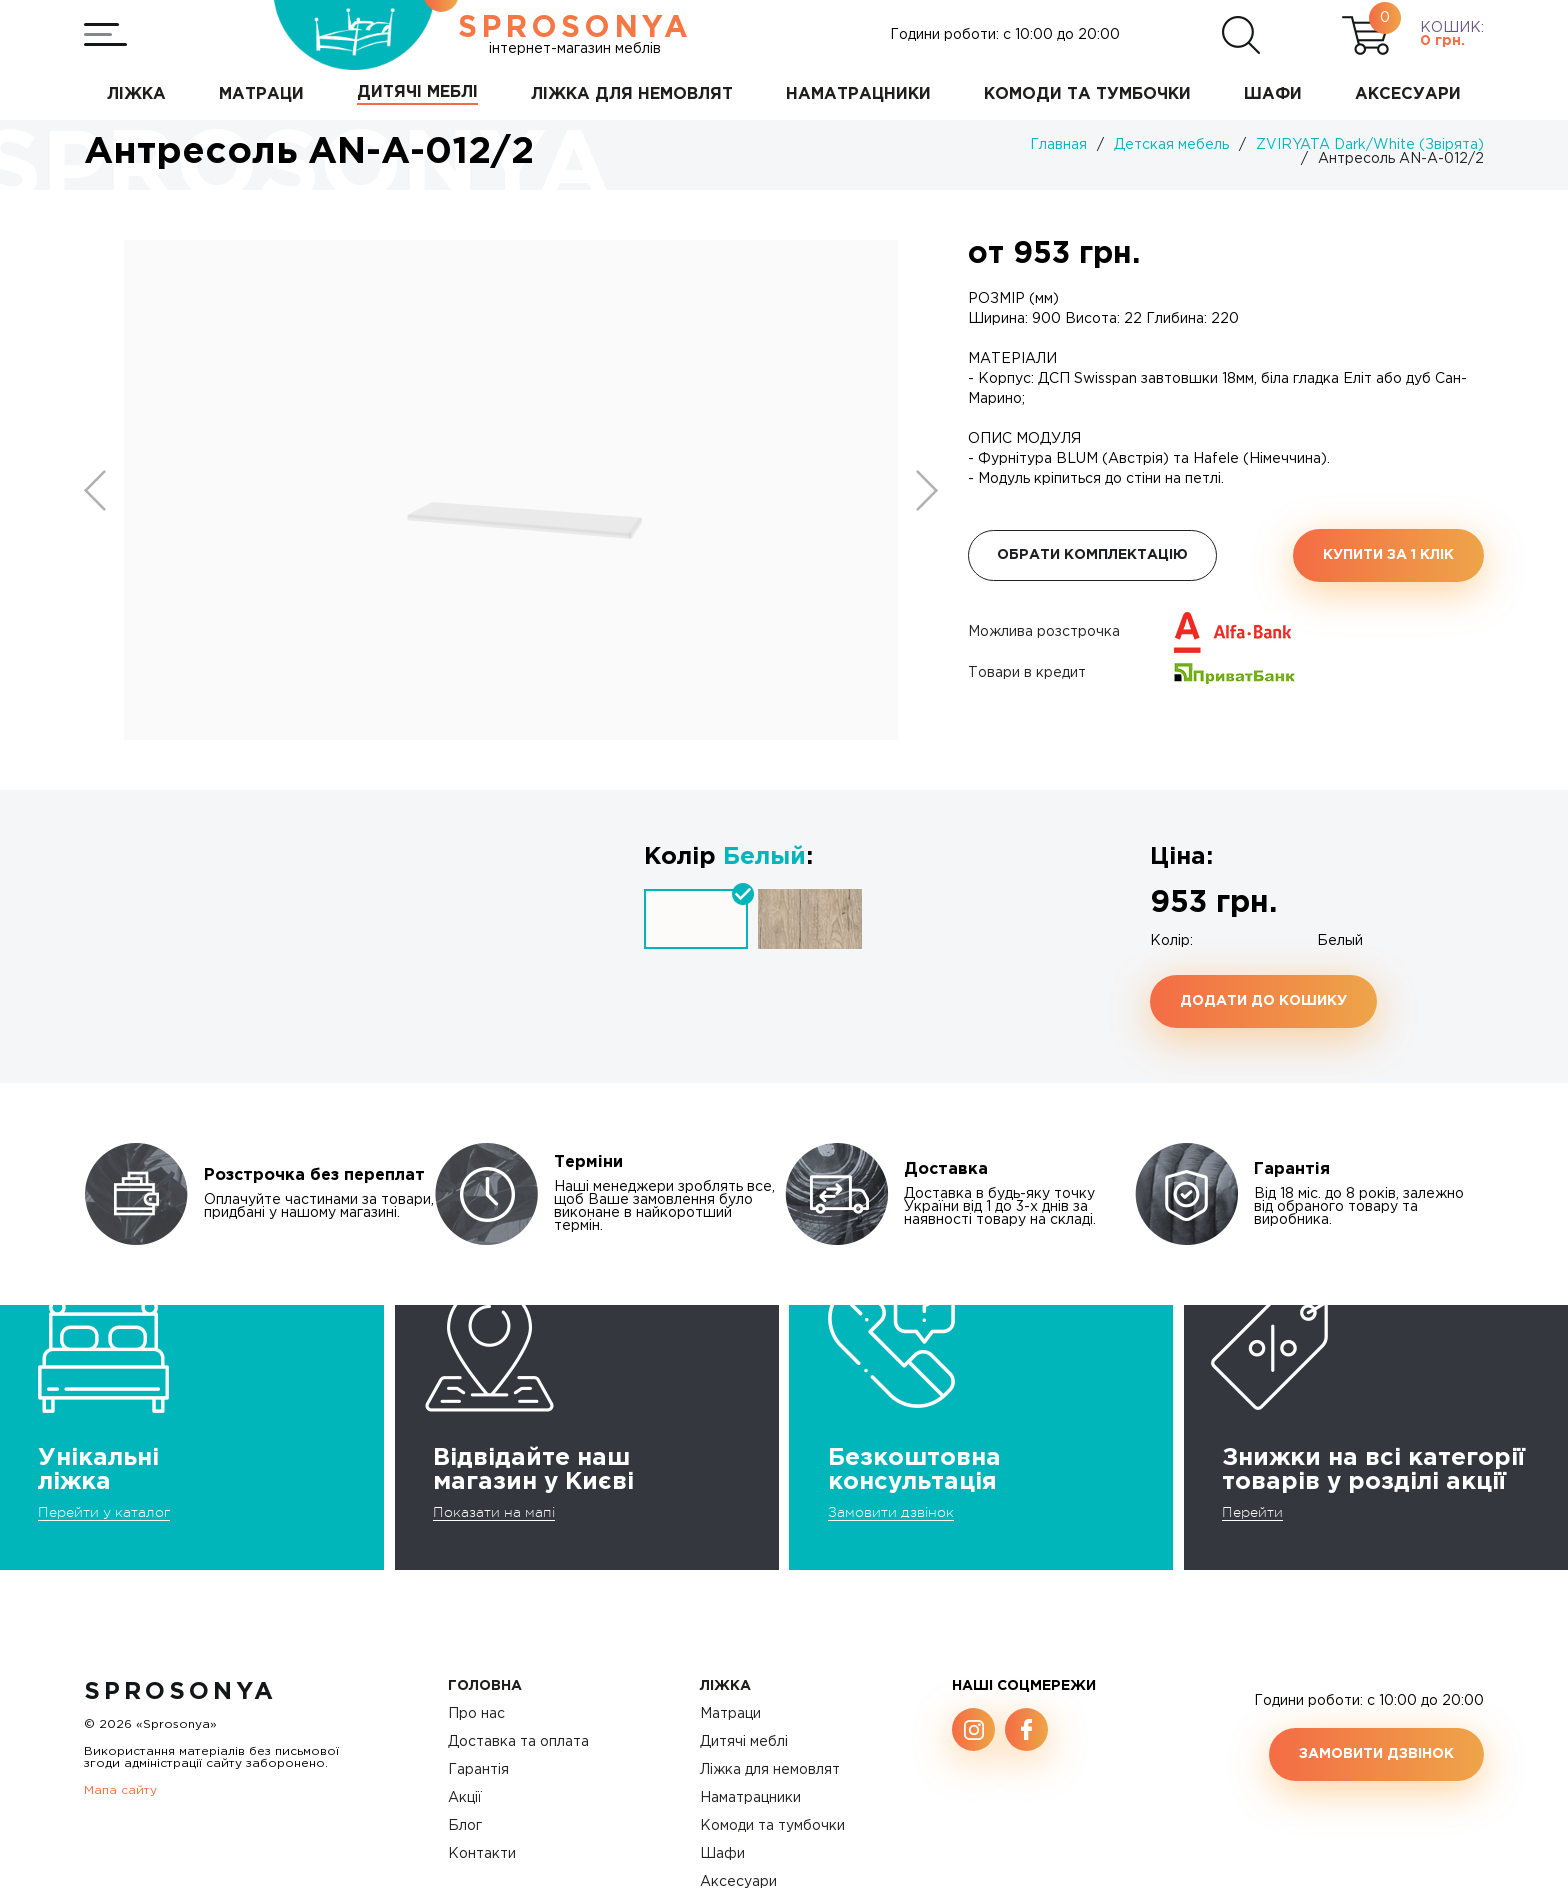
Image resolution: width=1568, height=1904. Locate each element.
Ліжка (725, 1686)
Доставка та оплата (518, 1742)
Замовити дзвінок (891, 1512)
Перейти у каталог (104, 1512)
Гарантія (478, 1770)
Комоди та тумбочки (772, 1826)
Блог (465, 1826)
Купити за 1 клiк (1388, 555)
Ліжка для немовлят (770, 1770)
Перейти (1252, 1512)
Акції (465, 1798)
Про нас (476, 1714)
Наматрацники (750, 1798)
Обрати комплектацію (1092, 555)
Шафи (722, 1854)
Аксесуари (738, 1882)
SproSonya (180, 1692)
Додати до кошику (1263, 1001)
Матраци (730, 1714)
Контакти (482, 1854)
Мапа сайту (120, 1790)
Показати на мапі (494, 1512)
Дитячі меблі (744, 1742)
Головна (485, 1686)
